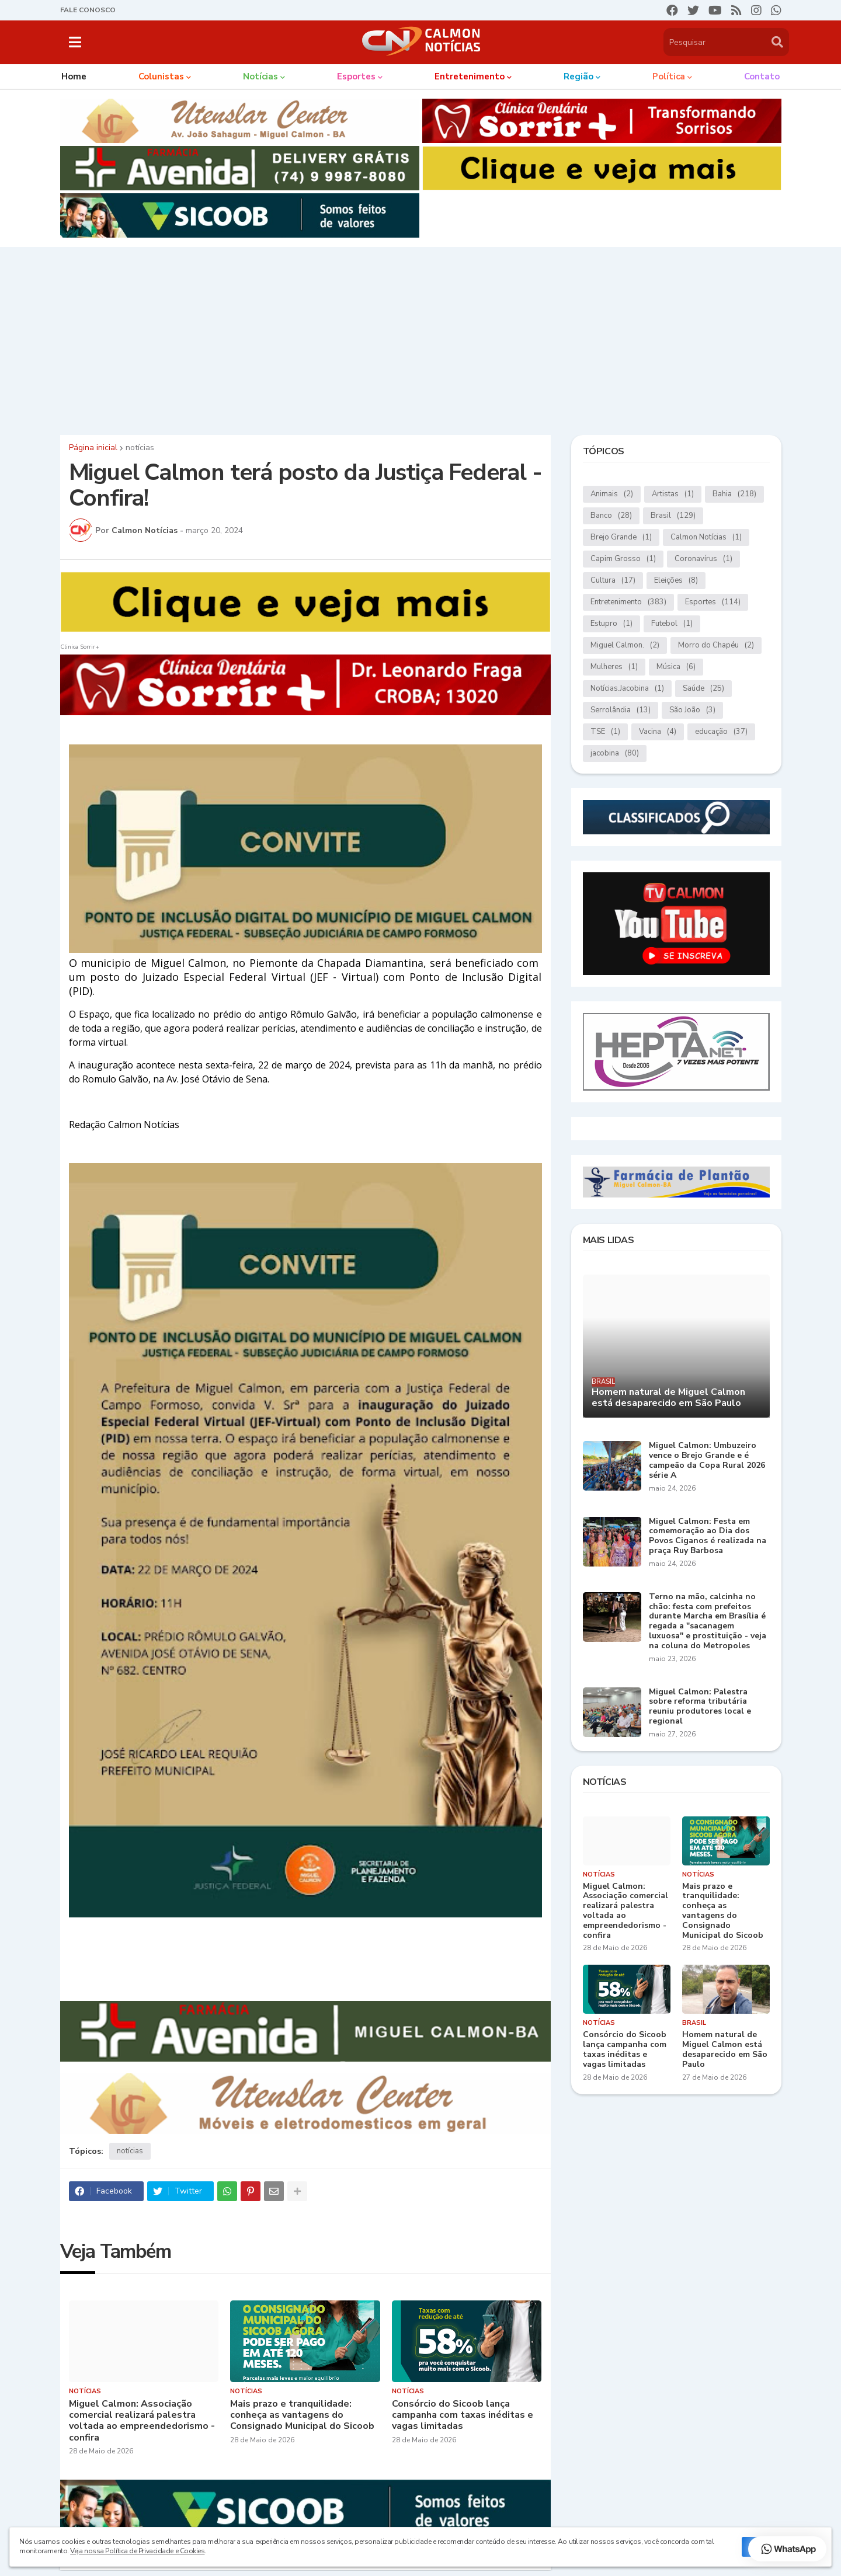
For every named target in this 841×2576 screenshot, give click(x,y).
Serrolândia (620, 710)
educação (721, 731)
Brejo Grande (621, 537)
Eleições (676, 580)
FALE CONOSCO (88, 10)
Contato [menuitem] (762, 76)
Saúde (703, 688)
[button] (75, 42)
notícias (140, 448)
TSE (605, 731)
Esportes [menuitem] (356, 76)
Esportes (713, 602)
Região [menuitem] (578, 76)
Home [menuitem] (73, 76)
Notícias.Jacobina (627, 688)
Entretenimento (628, 602)
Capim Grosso (623, 559)
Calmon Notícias (706, 537)
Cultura (612, 580)
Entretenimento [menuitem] (470, 76)
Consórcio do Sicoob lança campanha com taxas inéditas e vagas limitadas (462, 2415)
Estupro (611, 623)
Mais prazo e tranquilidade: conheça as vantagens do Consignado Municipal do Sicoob (302, 2415)
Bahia (734, 494)
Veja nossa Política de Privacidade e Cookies (137, 2551)
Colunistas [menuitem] (161, 76)
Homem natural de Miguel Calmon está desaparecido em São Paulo (668, 1398)
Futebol (672, 623)
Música (676, 667)
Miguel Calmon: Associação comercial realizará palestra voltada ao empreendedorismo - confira (142, 2421)
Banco (611, 515)
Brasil (673, 515)
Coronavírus (703, 559)
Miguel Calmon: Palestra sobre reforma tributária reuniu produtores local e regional (700, 1706)
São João (692, 710)
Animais (611, 494)
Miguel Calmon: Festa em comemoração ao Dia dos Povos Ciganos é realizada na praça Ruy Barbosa (707, 1536)
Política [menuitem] (668, 76)
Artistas (673, 494)
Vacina (657, 731)
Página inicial (93, 448)
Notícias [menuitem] (260, 76)
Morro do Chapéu (716, 645)
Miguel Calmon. (624, 645)
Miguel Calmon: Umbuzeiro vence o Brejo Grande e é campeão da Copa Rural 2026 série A (707, 1460)
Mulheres (614, 667)
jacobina (614, 753)
